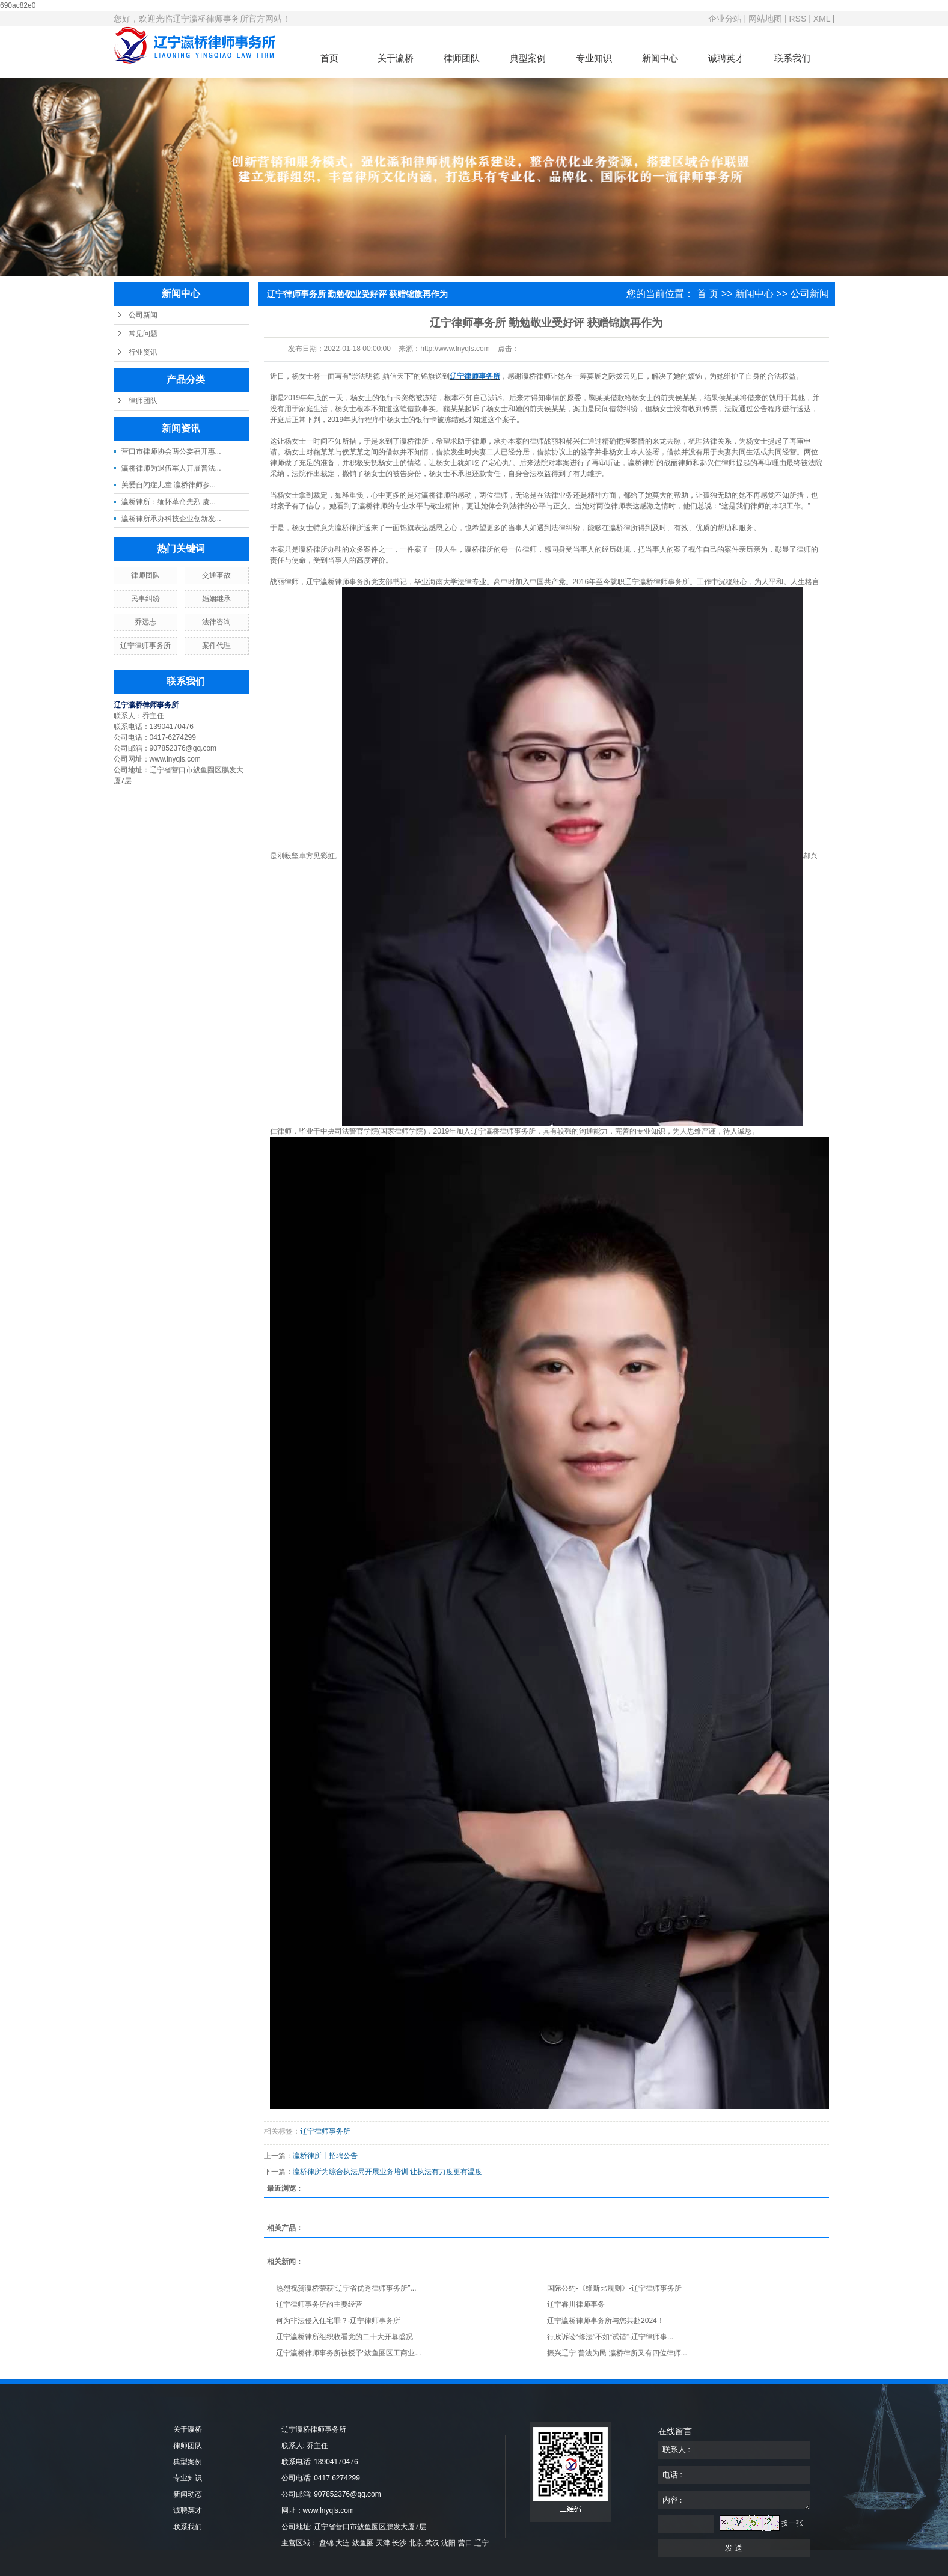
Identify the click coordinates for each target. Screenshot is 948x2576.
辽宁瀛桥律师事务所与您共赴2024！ (605, 2320)
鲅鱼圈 (363, 2543)
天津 (383, 2543)
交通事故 (216, 575)
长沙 (399, 2543)
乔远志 (145, 622)
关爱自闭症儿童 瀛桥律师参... (168, 485)
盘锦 (326, 2543)
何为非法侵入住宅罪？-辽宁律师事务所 (338, 2320)
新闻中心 (660, 58)
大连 (342, 2543)
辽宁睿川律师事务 (576, 2304)
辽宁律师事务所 (145, 645)
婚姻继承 (216, 598)
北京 (416, 2543)
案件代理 (216, 645)
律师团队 (462, 58)
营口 (465, 2543)
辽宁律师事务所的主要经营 (319, 2304)
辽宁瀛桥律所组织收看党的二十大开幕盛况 (344, 2337)
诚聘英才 (726, 58)
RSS (797, 18)
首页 (329, 58)
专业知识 (594, 58)
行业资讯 (143, 352)
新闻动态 (187, 2494)
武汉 (432, 2543)
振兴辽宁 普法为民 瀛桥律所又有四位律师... (617, 2353)
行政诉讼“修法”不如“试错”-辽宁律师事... (610, 2337)
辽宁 (481, 2543)
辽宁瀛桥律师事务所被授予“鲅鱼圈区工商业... (348, 2353)
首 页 (707, 293)
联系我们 (792, 58)
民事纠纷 (145, 598)
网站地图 (765, 18)
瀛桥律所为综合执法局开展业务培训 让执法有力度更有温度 (387, 2171)
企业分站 (725, 18)
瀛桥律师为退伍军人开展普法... (171, 468)
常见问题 (143, 333)
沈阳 (448, 2543)
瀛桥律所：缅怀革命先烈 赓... (168, 502)
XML (821, 18)
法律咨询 (216, 622)
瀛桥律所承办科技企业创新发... (171, 518)
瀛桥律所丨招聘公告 (325, 2156)
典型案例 (528, 58)
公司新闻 (143, 315)
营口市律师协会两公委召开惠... (171, 451)
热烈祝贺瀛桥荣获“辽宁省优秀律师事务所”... (346, 2288)
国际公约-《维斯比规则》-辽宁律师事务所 (614, 2288)
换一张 (792, 2523)
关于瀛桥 (396, 58)
